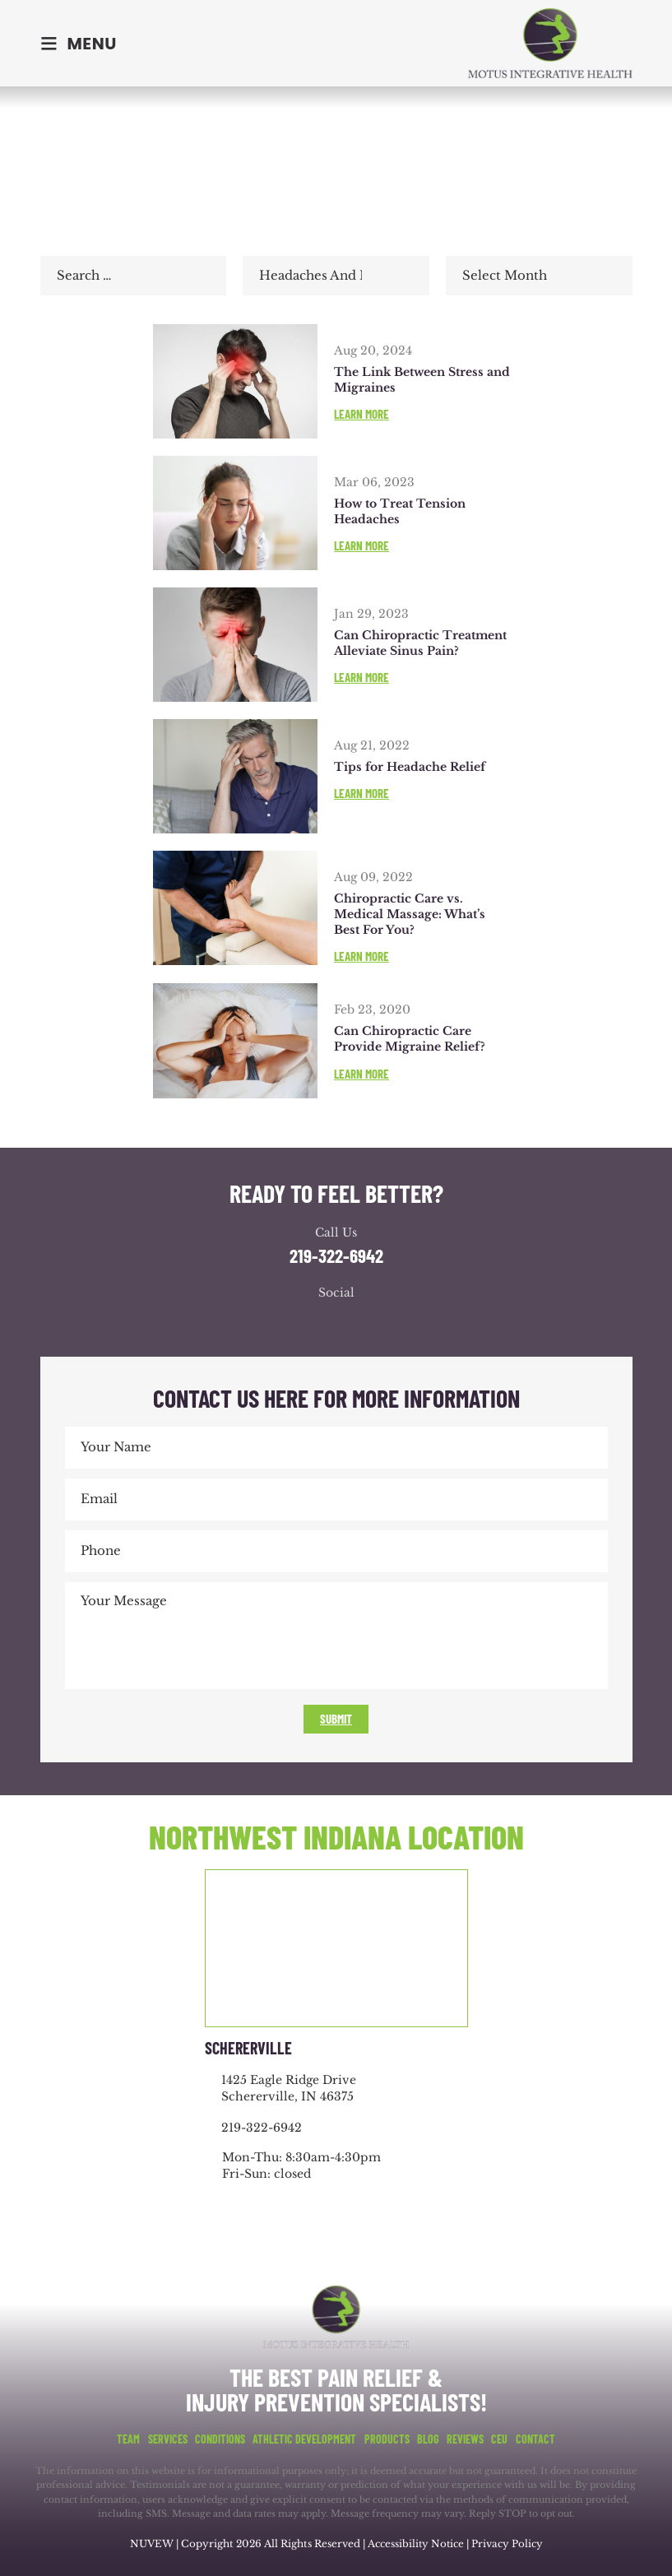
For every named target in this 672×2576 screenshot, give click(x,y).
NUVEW (151, 2543)
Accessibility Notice (417, 2543)
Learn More (361, 414)
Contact (535, 2439)
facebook (287, 1323)
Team (128, 2439)
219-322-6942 (336, 1255)
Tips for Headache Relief (409, 766)
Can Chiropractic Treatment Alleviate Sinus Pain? (420, 643)
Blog (428, 2439)
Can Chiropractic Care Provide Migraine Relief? (409, 1038)
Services (168, 2439)
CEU (499, 2439)
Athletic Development (304, 2439)
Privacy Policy (508, 2543)
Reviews (465, 2439)
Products (387, 2439)
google (320, 1323)
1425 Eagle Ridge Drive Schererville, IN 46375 (288, 2088)
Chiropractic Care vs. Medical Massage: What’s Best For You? (409, 914)
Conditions (220, 2439)
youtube (353, 1323)
